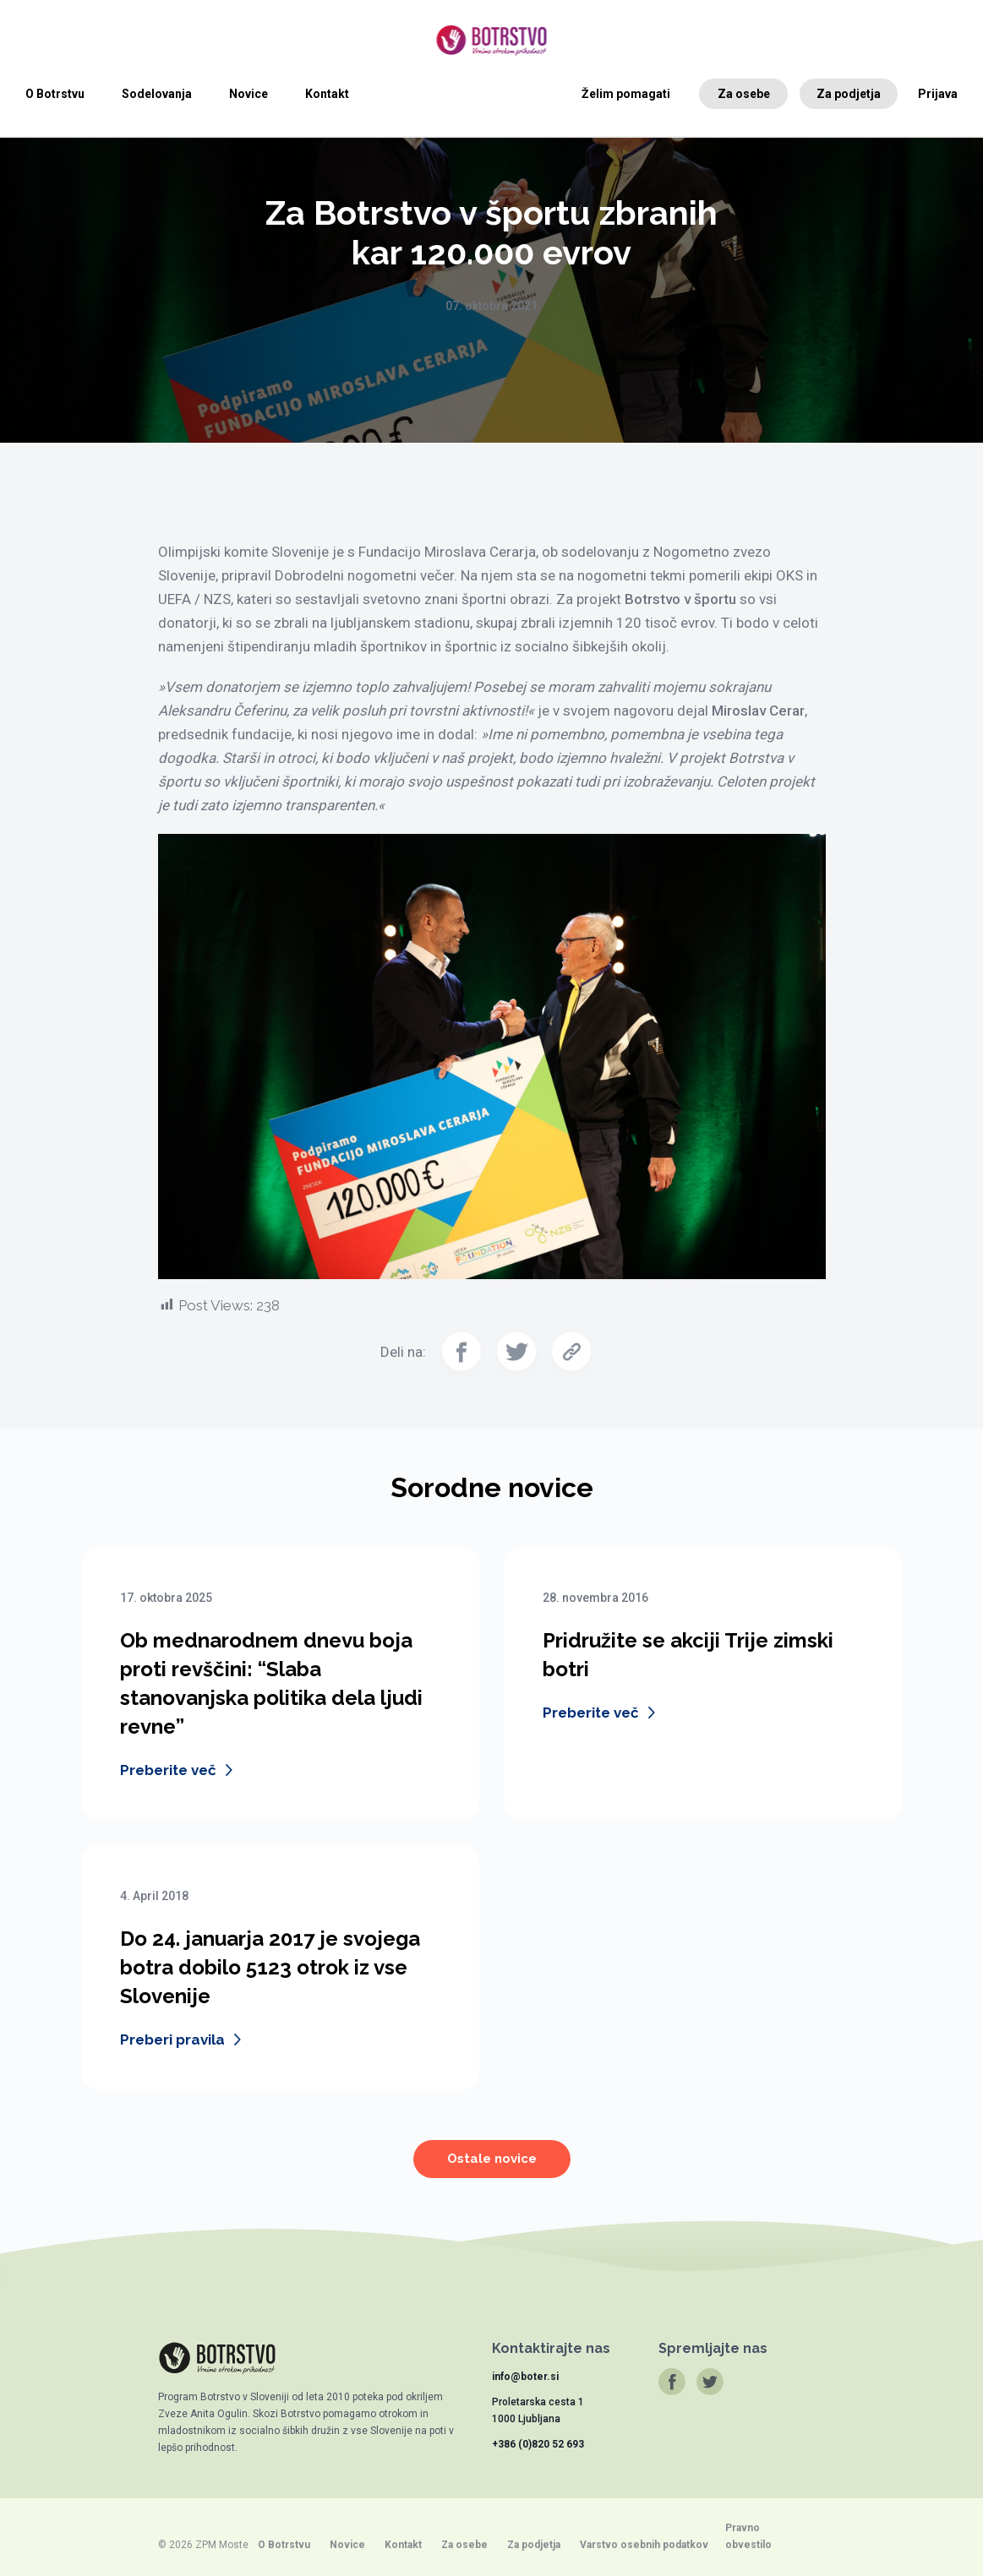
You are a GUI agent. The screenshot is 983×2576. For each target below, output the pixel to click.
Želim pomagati (626, 94)
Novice (248, 94)
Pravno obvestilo (748, 2536)
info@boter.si (525, 2377)
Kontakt (327, 94)
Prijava (938, 94)
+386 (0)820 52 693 (538, 2444)
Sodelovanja (157, 94)
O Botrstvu (55, 94)
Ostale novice (492, 2170)
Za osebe (744, 94)
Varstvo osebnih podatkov (644, 2545)
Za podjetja (848, 94)
